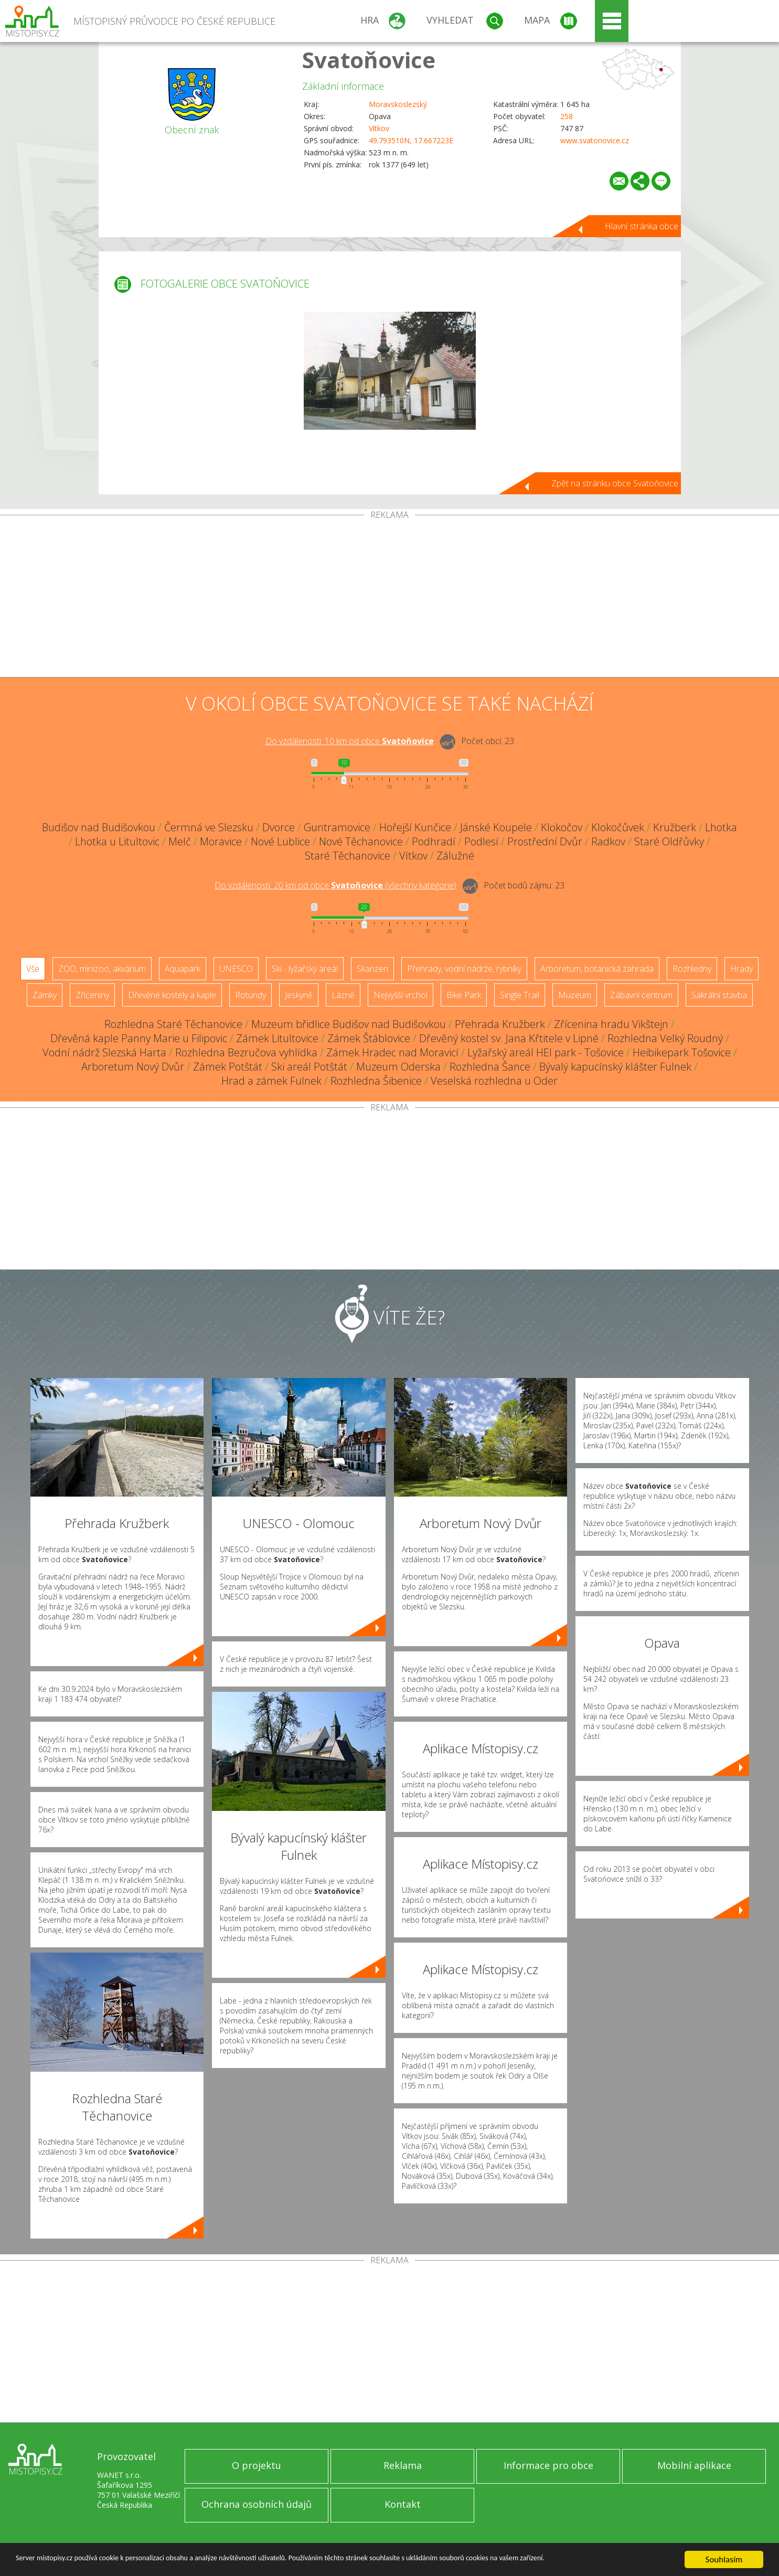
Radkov (608, 841)
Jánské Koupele (496, 827)
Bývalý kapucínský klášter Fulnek (615, 1066)
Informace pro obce (548, 2465)
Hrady (741, 968)
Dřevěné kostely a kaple (172, 995)
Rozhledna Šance (490, 1066)
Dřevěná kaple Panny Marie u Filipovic (138, 1038)
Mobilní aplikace (694, 2465)
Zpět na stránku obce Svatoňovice (614, 483)
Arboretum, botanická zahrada (597, 968)
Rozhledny (692, 968)
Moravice (221, 841)
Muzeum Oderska (398, 1066)
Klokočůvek (617, 827)
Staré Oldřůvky (669, 841)
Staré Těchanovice (347, 856)
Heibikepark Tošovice (682, 1052)
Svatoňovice (368, 60)
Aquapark (182, 968)
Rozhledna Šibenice (376, 1081)
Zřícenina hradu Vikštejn (611, 1024)
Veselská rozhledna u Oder (494, 1081)
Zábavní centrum (641, 995)
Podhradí (433, 841)
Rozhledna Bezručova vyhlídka (246, 1052)
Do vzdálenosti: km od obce (349, 741)
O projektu (256, 2465)
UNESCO (236, 968)
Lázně (343, 995)
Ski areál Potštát (309, 1066)
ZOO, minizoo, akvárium (102, 968)
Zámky (45, 995)
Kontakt (403, 2504)
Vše (32, 968)
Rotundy (250, 995)
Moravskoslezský (398, 104)
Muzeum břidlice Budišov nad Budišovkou (348, 1024)
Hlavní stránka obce (641, 226)
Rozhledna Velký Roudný (665, 1038)
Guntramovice (337, 827)
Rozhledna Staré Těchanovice (173, 1024)
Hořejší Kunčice (415, 827)
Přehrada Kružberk (500, 1024)
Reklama (402, 2465)
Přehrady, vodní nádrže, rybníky (464, 968)
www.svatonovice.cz (594, 140)
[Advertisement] (390, 598)
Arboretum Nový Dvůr (132, 1066)
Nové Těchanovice (361, 841)
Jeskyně (299, 995)
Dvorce (278, 827)
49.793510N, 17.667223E (411, 140)
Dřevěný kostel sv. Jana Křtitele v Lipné (509, 1038)
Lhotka (721, 827)
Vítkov (379, 128)
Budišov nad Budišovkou (98, 827)
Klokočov (561, 827)
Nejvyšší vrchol (401, 995)
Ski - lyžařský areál (305, 968)
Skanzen (372, 968)
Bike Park (463, 995)
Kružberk (674, 827)
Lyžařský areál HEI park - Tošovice (545, 1052)
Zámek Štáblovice (368, 1038)
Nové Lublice (280, 841)
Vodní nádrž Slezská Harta (104, 1052)
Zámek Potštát (227, 1066)
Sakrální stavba (719, 995)
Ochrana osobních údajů (256, 2504)
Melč (179, 841)
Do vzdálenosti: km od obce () (335, 885)
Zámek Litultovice (277, 1038)
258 (566, 116)
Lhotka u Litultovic (117, 841)
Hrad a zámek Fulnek (271, 1081)
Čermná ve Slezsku (208, 827)
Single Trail (519, 995)
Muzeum (574, 995)
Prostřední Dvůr (544, 841)
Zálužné (455, 856)
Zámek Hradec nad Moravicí (392, 1052)
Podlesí (481, 841)
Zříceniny (92, 995)
